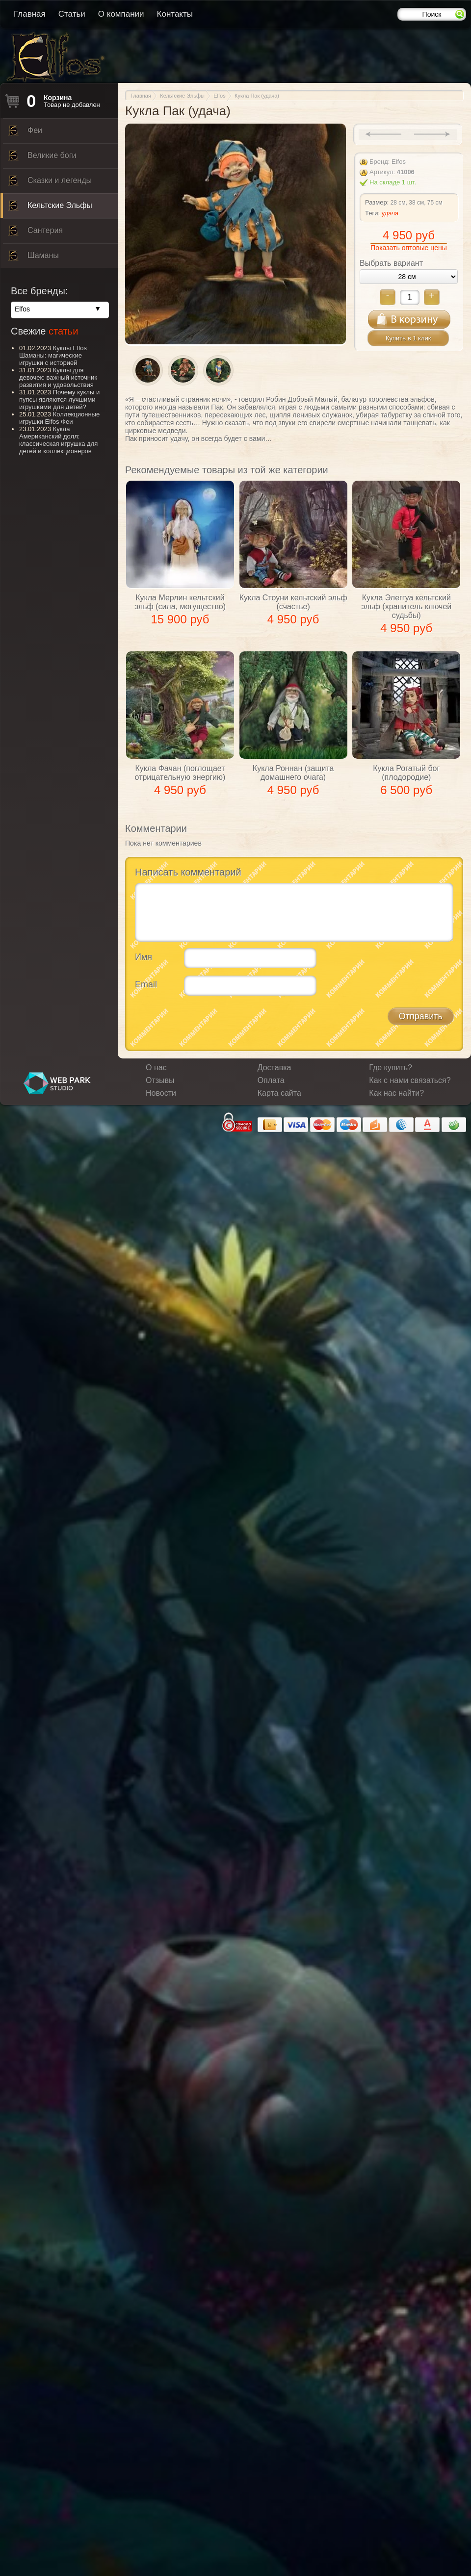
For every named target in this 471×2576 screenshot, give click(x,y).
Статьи (71, 14)
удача (390, 213)
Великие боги (42, 158)
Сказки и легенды (50, 183)
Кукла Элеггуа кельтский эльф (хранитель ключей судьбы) (406, 606)
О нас (156, 1067)
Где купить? (390, 1067)
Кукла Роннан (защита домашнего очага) (293, 772)
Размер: (377, 202)
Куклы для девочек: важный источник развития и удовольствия (58, 377)
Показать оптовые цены (408, 248)
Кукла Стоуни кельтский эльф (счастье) (293, 602)
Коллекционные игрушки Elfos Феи (59, 418)
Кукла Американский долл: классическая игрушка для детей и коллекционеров (58, 440)
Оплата (271, 1080)
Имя (143, 957)
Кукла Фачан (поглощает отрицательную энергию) (180, 772)
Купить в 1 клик (408, 338)
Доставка (274, 1067)
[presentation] (209, 1022)
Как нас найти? (396, 1093)
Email (146, 984)
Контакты (175, 14)
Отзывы (160, 1080)
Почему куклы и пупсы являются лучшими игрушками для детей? (59, 399)
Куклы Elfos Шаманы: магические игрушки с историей (53, 355)
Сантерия (35, 233)
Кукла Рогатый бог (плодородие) (406, 772)
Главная (30, 14)
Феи (25, 133)
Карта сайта (279, 1093)
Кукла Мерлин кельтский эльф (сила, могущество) (180, 602)
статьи (63, 331)
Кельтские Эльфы (50, 208)
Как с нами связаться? (409, 1080)
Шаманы (33, 258)
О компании (121, 14)
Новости (161, 1093)
